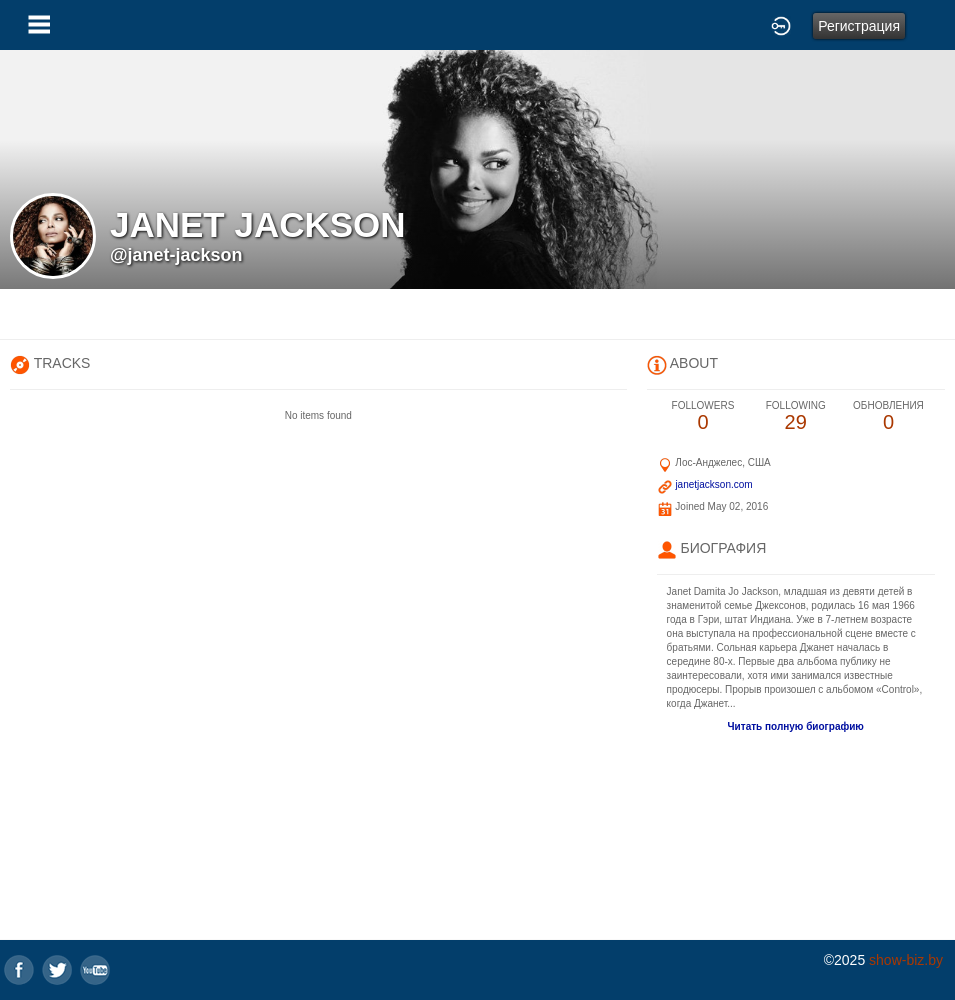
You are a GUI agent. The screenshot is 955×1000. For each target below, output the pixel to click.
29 (795, 416)
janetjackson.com (713, 484)
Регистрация (859, 26)
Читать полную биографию (796, 726)
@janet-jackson (176, 255)
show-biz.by (906, 960)
